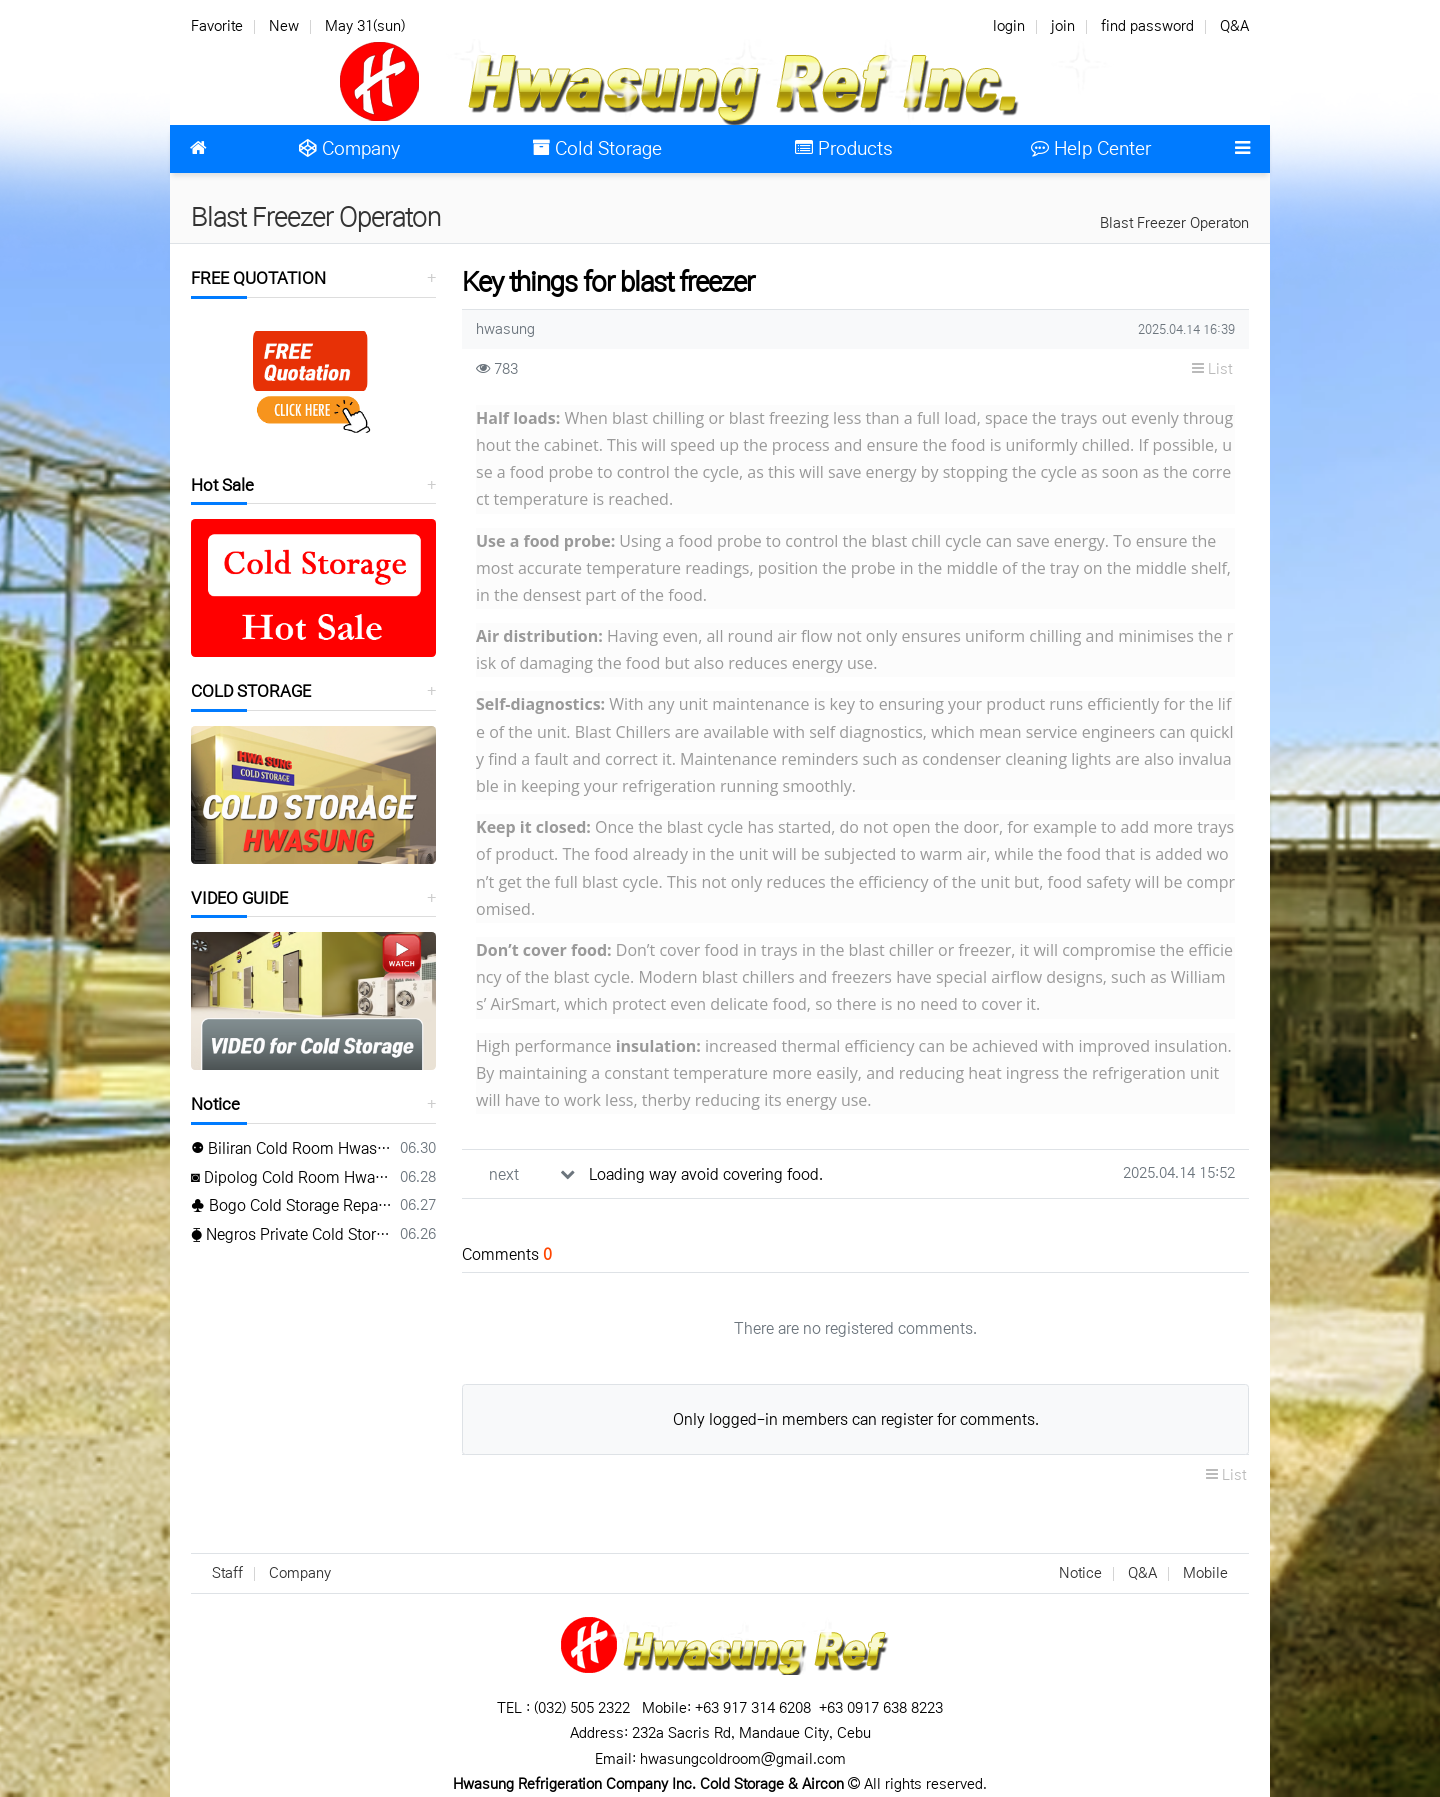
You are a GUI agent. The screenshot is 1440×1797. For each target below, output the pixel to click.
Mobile (1205, 1573)
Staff (227, 1573)
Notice (215, 1104)
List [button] (1212, 369)
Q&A (1234, 26)
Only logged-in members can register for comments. (856, 1419)
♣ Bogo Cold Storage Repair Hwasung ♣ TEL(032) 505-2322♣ (292, 1205)
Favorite (217, 26)
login (1009, 26)
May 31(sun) (365, 26)
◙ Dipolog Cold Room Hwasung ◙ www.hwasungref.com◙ (292, 1177)
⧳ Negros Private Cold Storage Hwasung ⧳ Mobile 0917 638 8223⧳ (292, 1234)
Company (300, 1573)
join (1063, 26)
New (284, 26)
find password (1147, 26)
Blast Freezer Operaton (1174, 223)
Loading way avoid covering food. (706, 1174)
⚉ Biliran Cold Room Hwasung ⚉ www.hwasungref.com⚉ (292, 1148)
